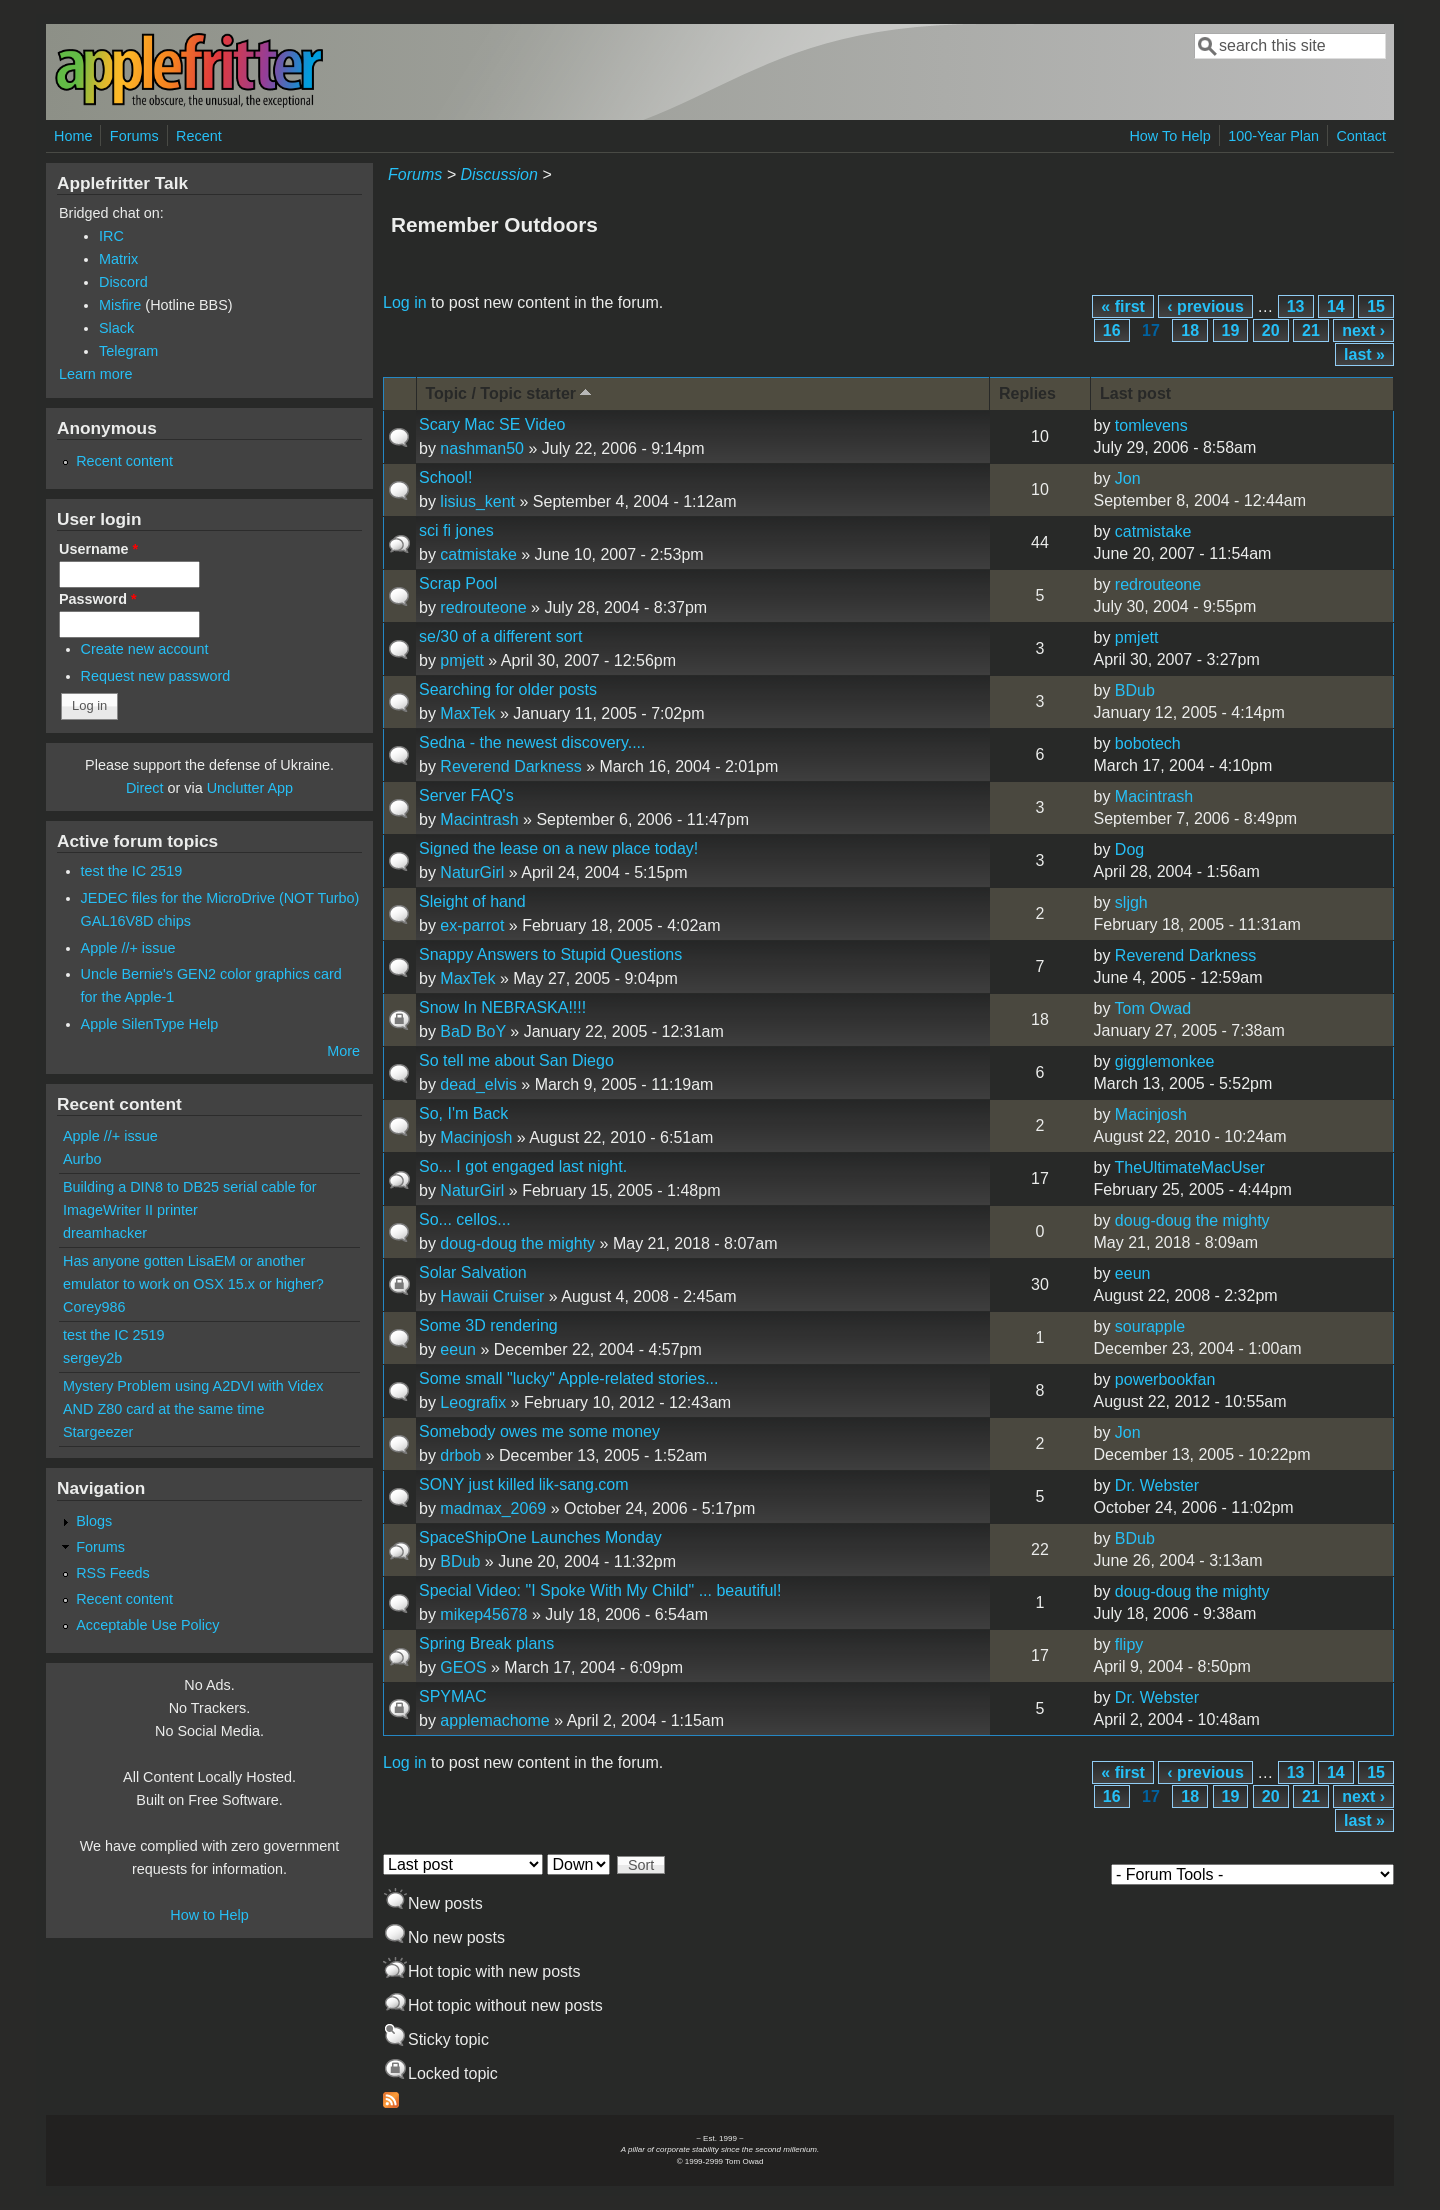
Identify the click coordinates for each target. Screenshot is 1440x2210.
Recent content (124, 461)
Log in (405, 302)
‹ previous (1205, 306)
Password (98, 599)
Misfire (120, 305)
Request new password (156, 676)
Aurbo (82, 1159)
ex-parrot (472, 925)
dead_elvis (478, 1084)
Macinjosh (476, 1137)
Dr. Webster (1157, 1485)
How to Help (209, 1915)
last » (1364, 354)
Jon (1128, 478)
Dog (1129, 849)
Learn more (96, 374)
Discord (123, 282)
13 (1296, 306)
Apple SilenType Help (150, 1024)
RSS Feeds (113, 1573)
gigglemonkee (1165, 1061)
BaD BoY (473, 1031)
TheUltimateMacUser (1190, 1167)
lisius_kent (477, 501)
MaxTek (467, 713)
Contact (1361, 136)
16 (1112, 330)
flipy (1129, 1644)
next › (1363, 330)
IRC (111, 236)
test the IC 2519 (132, 871)
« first (1123, 306)
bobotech (1148, 743)
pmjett (462, 660)
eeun (1133, 1273)
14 (1336, 306)
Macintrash (479, 819)
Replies (1027, 393)
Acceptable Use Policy (147, 1625)
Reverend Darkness (510, 766)
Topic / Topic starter (511, 392)
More (343, 1051)
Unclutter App (250, 788)
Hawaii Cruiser (492, 1296)
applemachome (494, 1720)
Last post (1135, 393)
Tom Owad (1153, 1008)
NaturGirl (472, 872)
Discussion (498, 174)
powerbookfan (1165, 1379)
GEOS (463, 1667)
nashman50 (482, 448)
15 (1376, 306)
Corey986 (94, 1307)
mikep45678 (483, 1614)
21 (1311, 330)
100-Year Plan (1273, 136)
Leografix (473, 1402)
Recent (199, 136)
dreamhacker (105, 1233)
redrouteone (483, 607)
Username (98, 549)
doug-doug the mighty (517, 1243)
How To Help (1169, 136)
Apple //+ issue (128, 948)
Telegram (128, 351)
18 (1190, 330)
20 (1271, 330)
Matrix (118, 259)
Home (73, 136)
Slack (116, 328)
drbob (460, 1455)
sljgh (1131, 902)
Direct (145, 788)
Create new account (145, 649)
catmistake (478, 554)
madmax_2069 (493, 1508)
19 (1231, 330)
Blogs (94, 1521)
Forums (134, 136)
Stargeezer (98, 1432)
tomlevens (1151, 425)
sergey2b (92, 1358)
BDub (1135, 690)
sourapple (1150, 1326)
